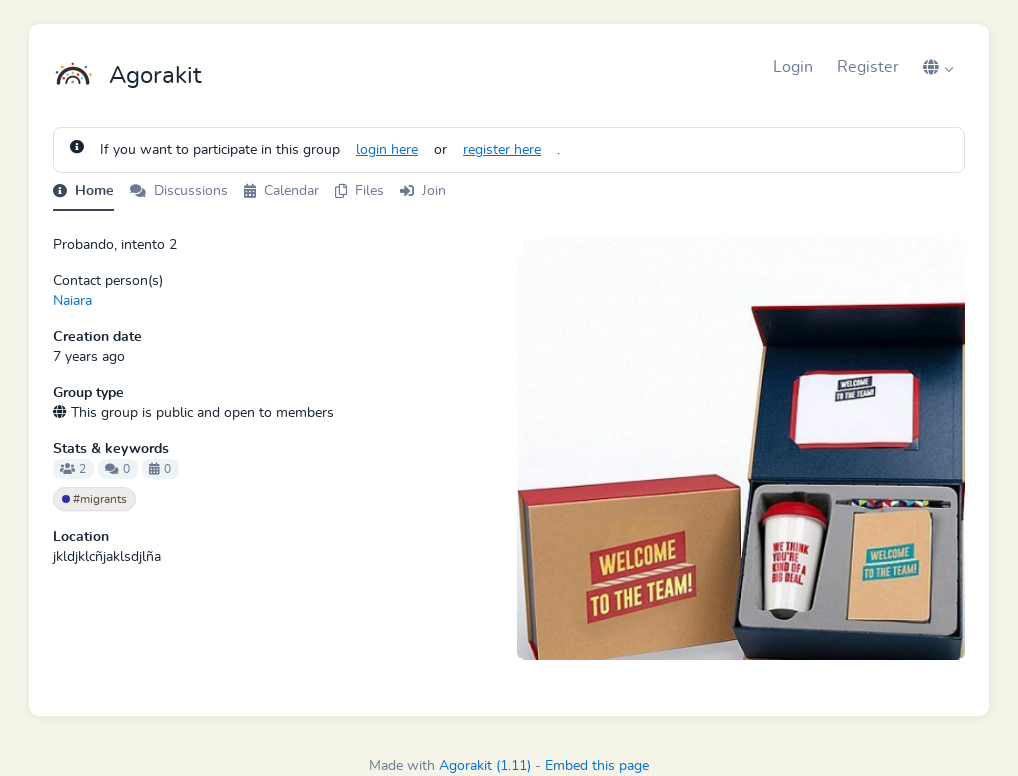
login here (387, 150)
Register (868, 67)
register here (502, 150)
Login (793, 67)
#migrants (94, 499)
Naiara (72, 301)
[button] (938, 67)
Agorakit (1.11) (485, 766)
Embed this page (597, 766)
